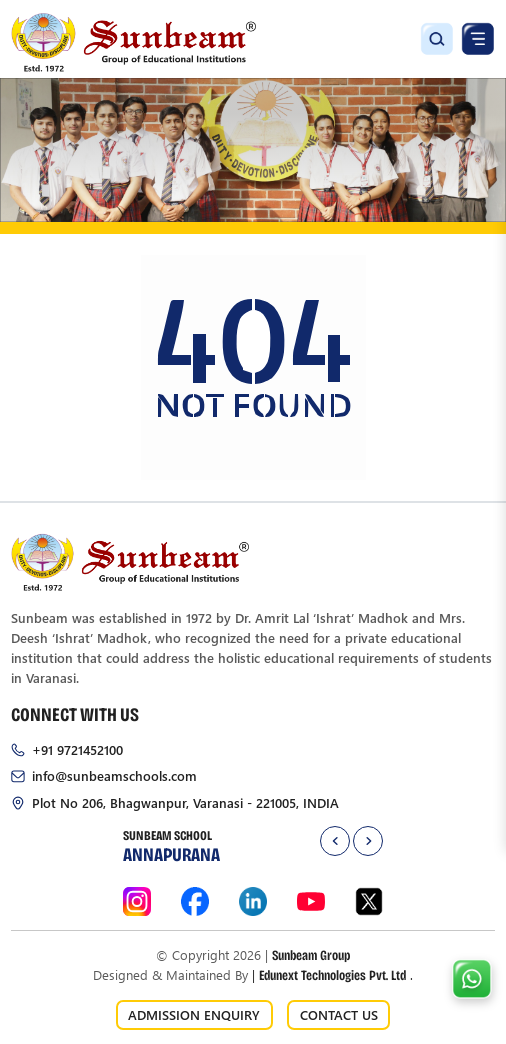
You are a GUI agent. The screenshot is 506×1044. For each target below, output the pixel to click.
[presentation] (335, 841)
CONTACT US (339, 1014)
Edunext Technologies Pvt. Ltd (332, 974)
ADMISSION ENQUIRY (194, 1014)
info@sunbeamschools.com (114, 775)
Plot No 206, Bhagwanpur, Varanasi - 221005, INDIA (185, 802)
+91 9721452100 (77, 749)
